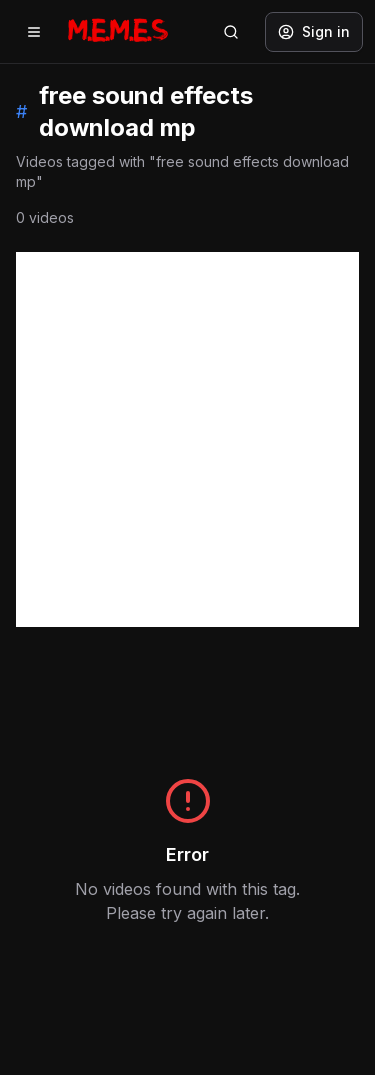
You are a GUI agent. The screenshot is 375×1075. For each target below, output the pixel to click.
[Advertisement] (187, 439)
